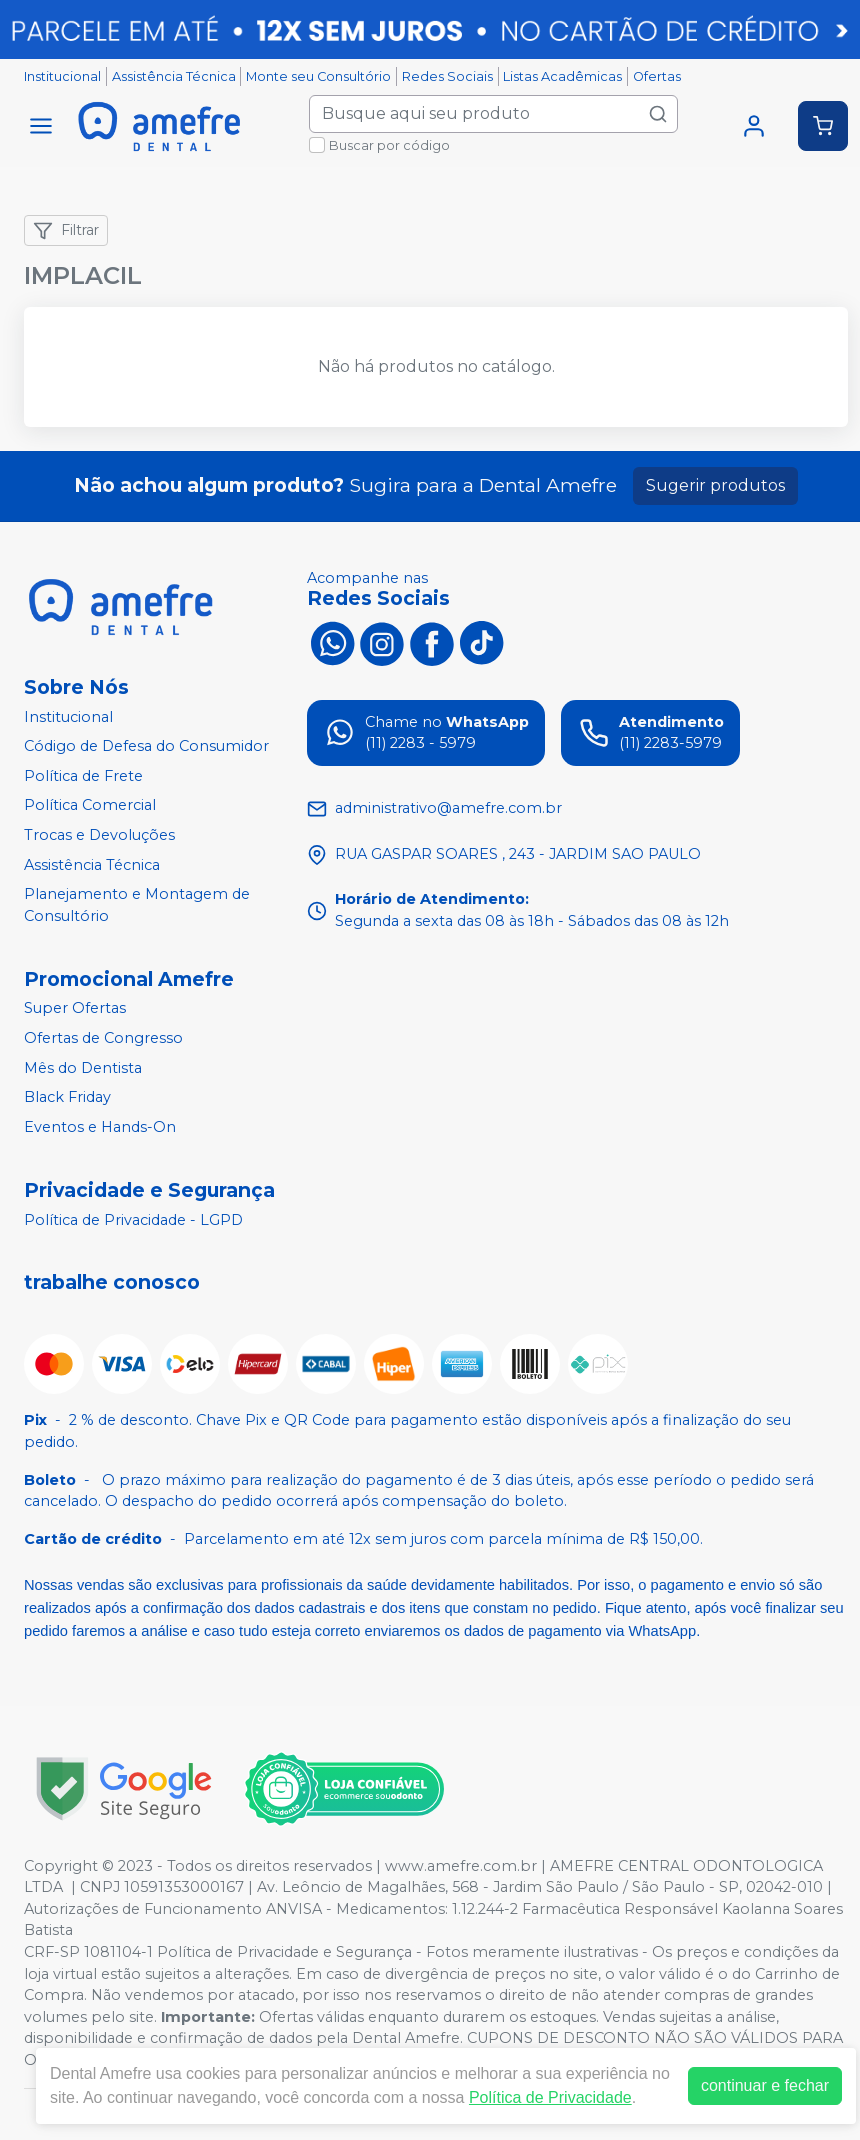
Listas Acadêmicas (562, 76)
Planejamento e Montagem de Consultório (137, 905)
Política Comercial (90, 806)
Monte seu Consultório (318, 76)
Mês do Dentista (83, 1068)
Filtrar (66, 231)
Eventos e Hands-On (100, 1127)
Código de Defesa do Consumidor (146, 746)
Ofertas (657, 76)
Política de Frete (83, 776)
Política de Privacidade (550, 2097)
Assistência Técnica (174, 76)
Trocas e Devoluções (99, 835)
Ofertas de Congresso (103, 1038)
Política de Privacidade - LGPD (133, 1220)
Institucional (62, 76)
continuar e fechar (765, 2085)
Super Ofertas (75, 1009)
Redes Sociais (447, 76)
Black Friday (67, 1097)
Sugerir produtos (715, 485)
